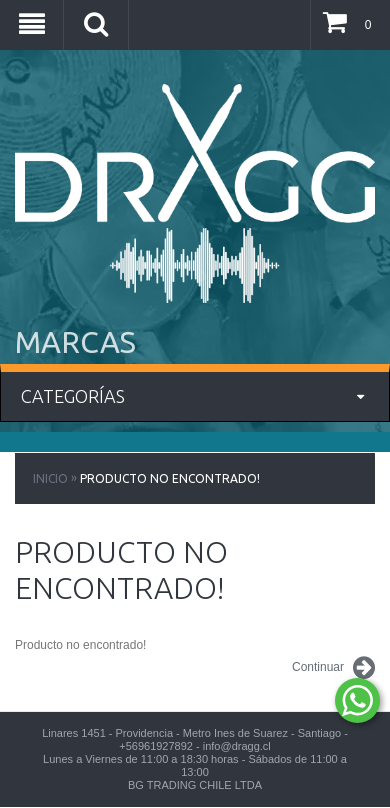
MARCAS (75, 342)
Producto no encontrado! (170, 478)
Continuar (333, 668)
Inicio (50, 478)
